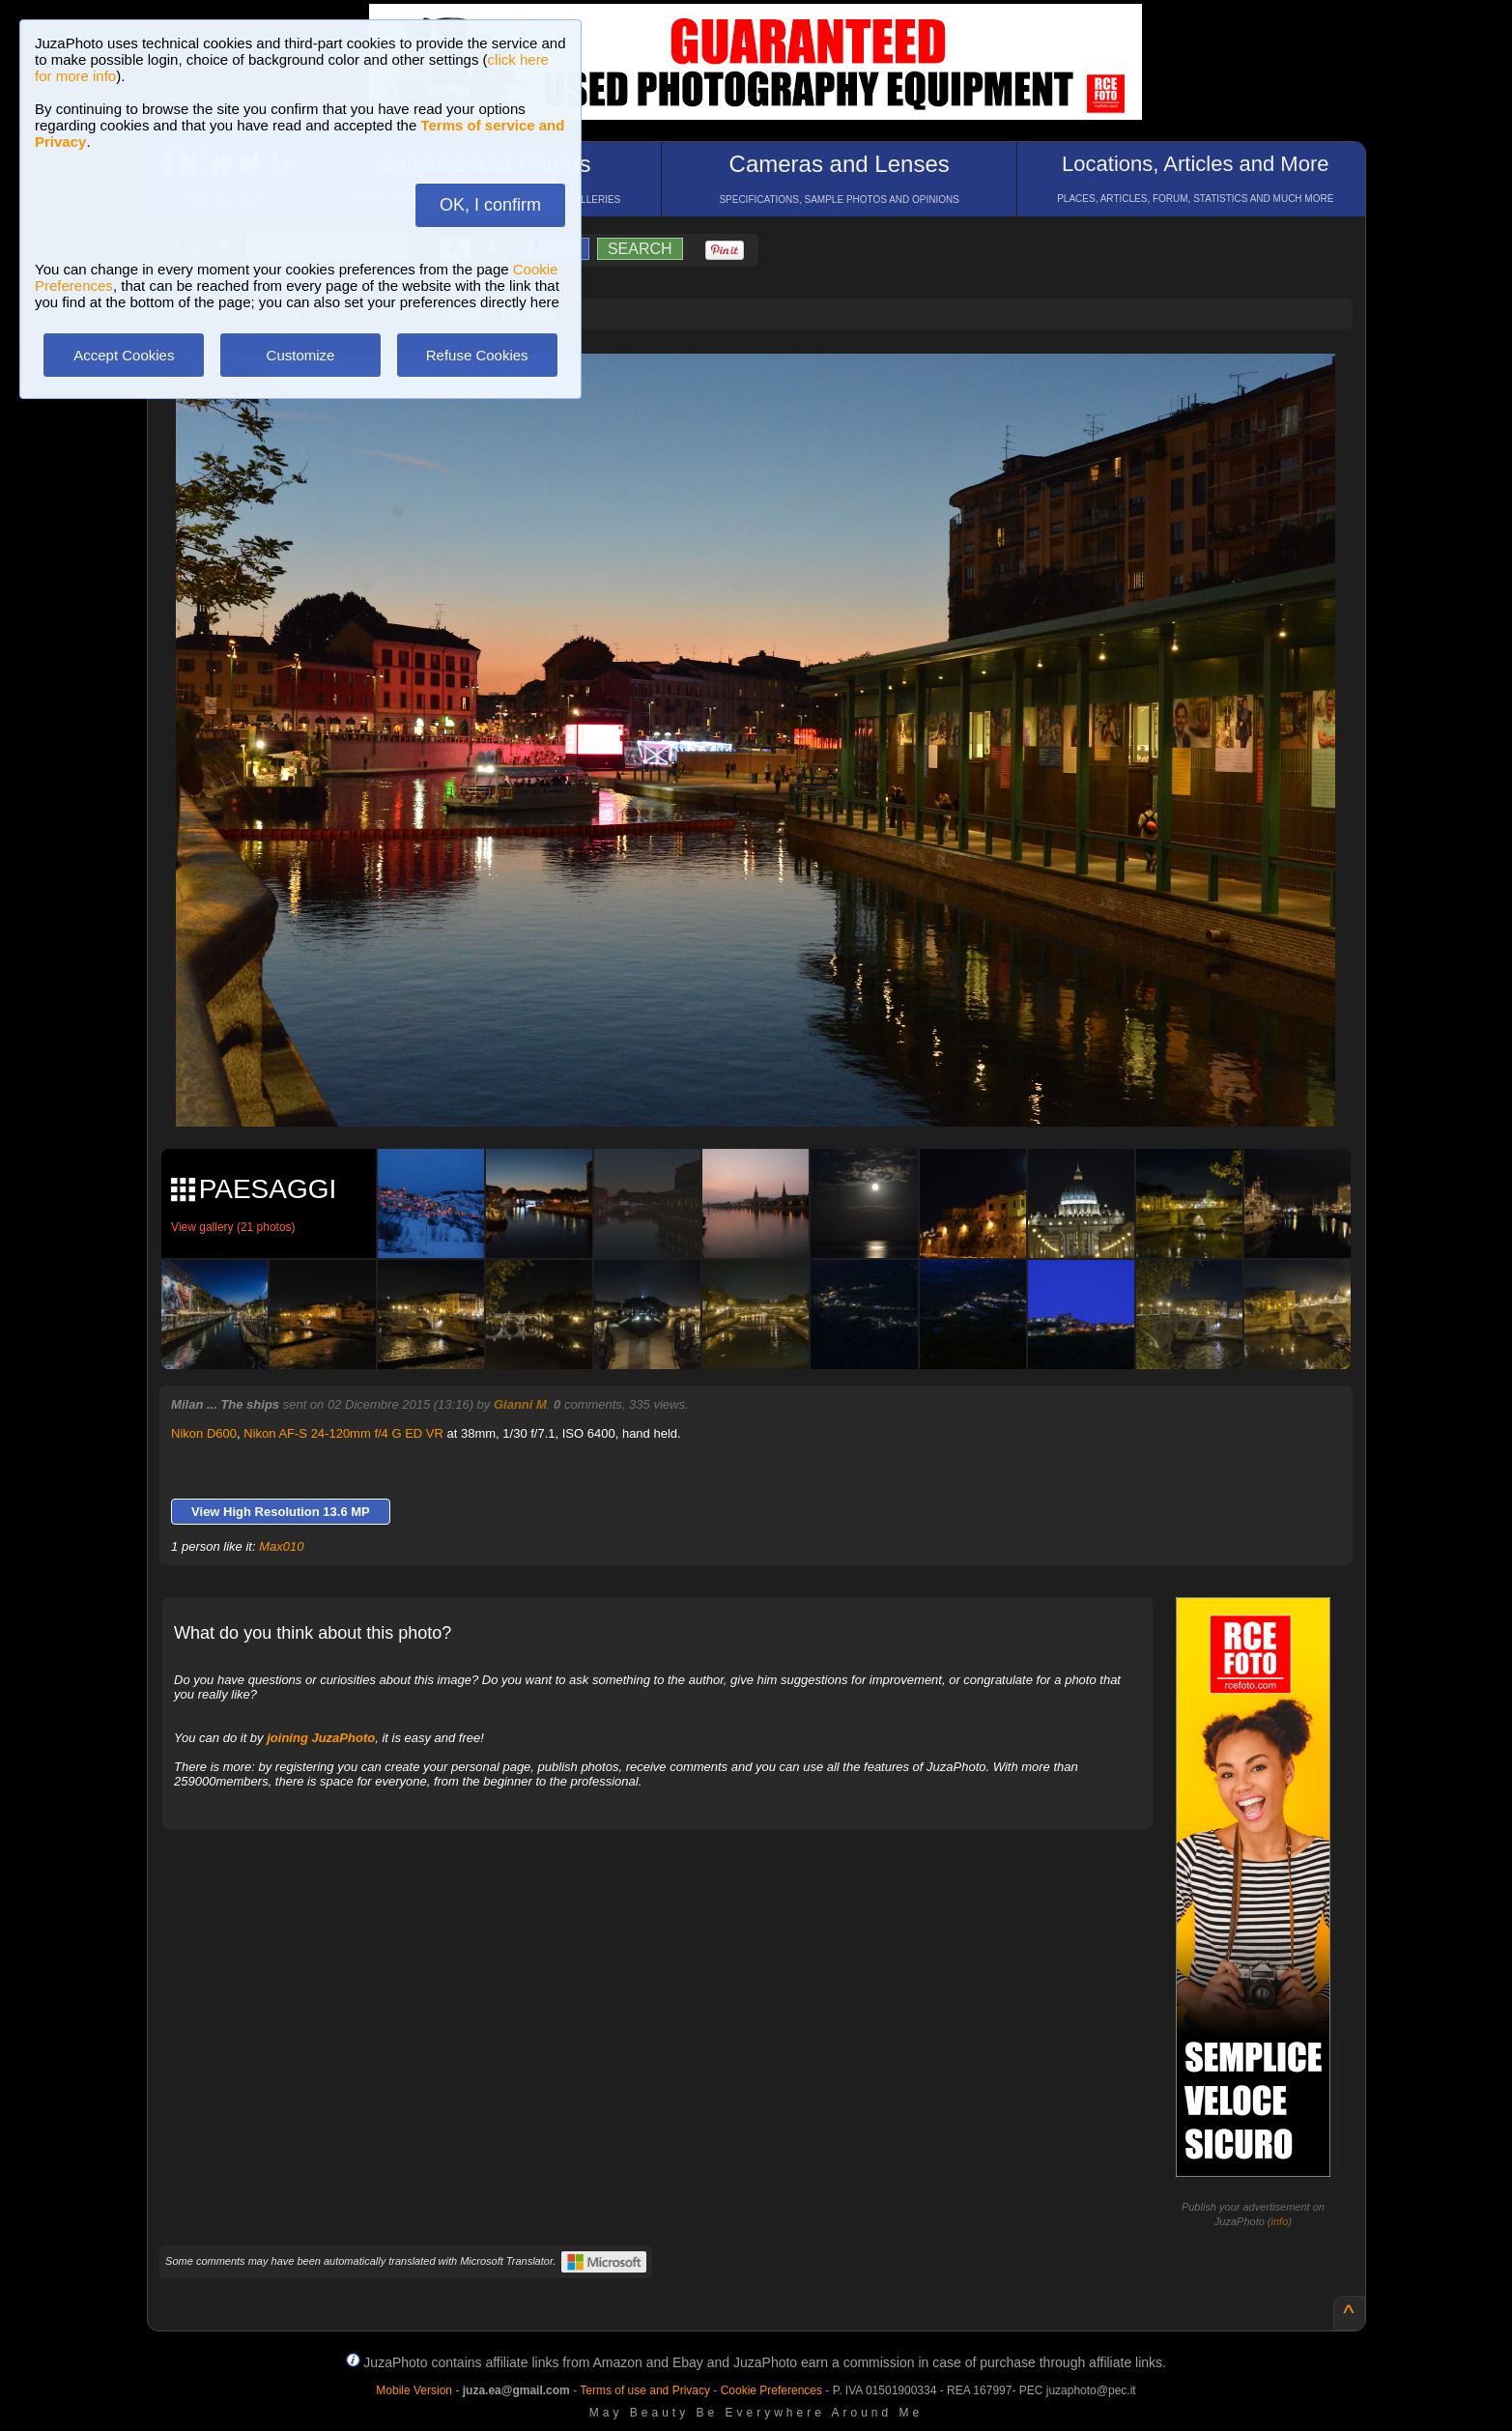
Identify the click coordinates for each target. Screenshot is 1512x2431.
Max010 (281, 1546)
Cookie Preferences (771, 2390)
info (1280, 2221)
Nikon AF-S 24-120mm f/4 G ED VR (343, 1433)
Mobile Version (414, 2390)
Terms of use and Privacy (645, 2390)
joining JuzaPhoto (321, 1737)
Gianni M (520, 1404)
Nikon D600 (204, 1433)
